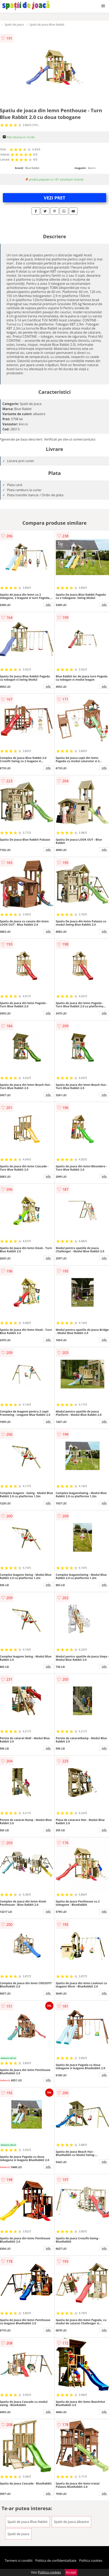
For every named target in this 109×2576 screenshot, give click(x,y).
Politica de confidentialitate (55, 2560)
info (48, 604)
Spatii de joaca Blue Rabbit (46, 24)
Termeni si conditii (18, 2560)
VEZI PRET (54, 198)
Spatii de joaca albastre (71, 2521)
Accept (71, 2572)
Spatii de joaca (14, 24)
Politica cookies (90, 2560)
